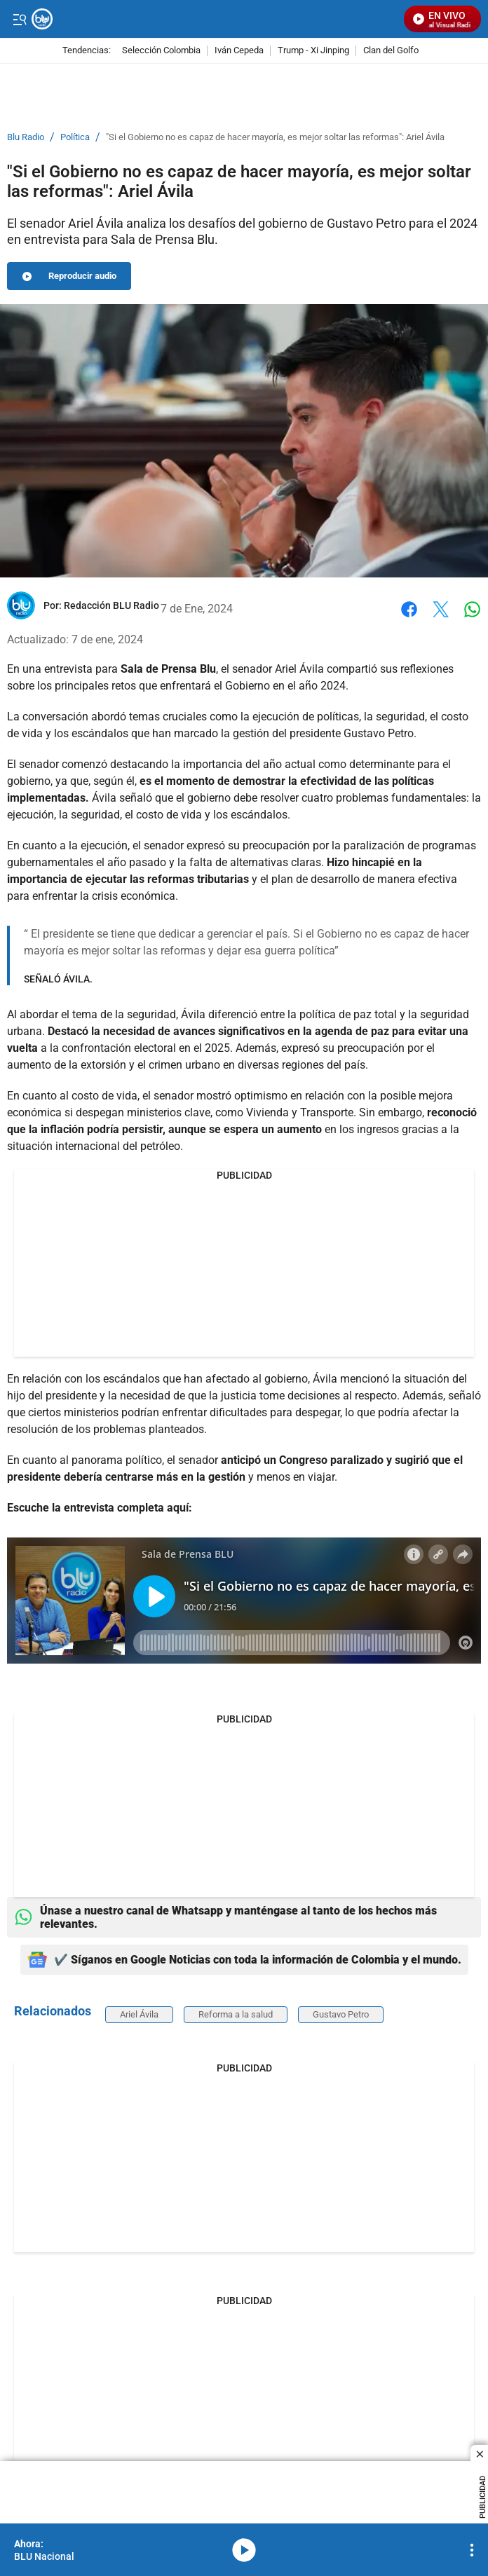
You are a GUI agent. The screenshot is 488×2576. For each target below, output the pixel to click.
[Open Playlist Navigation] (472, 2550)
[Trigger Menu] (19, 19)
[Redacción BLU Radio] (111, 605)
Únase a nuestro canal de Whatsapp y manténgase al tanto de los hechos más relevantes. (225, 1917)
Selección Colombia (161, 51)
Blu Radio (25, 137)
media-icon (244, 2550)
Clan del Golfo (391, 51)
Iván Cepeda (239, 51)
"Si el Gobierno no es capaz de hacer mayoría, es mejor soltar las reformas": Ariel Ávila (275, 137)
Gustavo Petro (341, 2014)
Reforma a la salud (235, 2014)
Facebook (409, 609)
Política (75, 137)
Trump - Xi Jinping (313, 51)
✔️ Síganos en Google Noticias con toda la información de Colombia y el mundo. (244, 1960)
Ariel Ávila (139, 2014)
